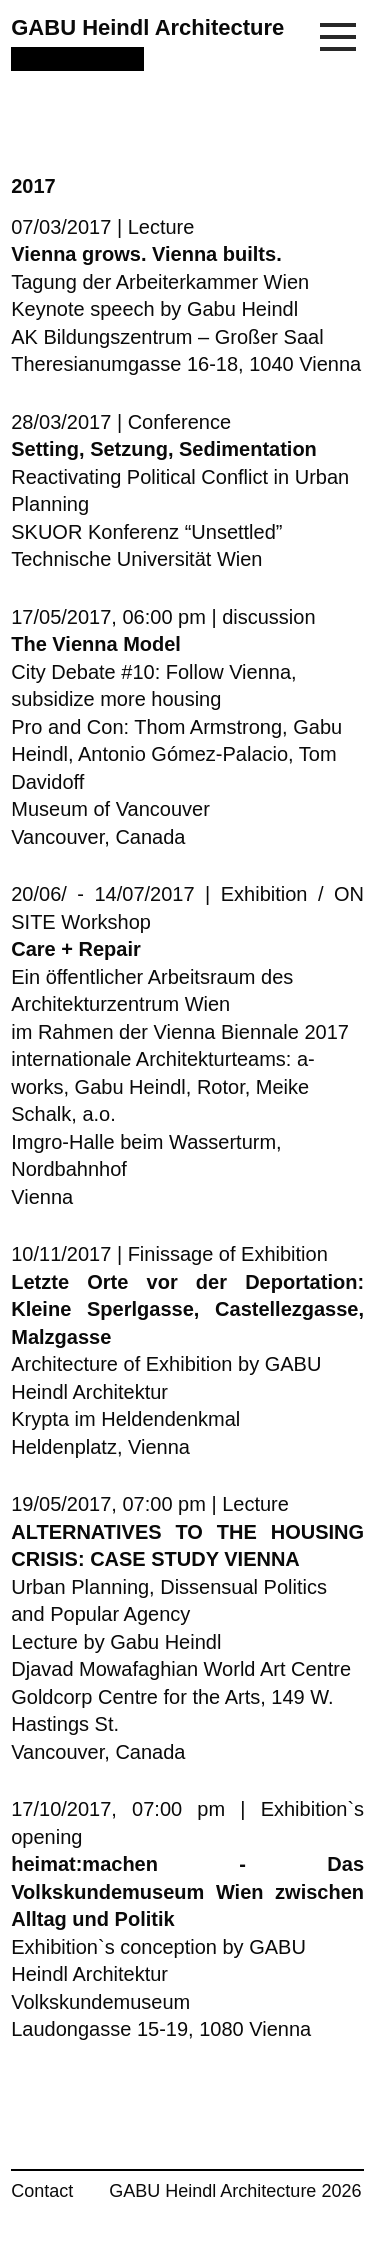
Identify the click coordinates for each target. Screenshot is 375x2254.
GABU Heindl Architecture (147, 27)
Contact (42, 2191)
